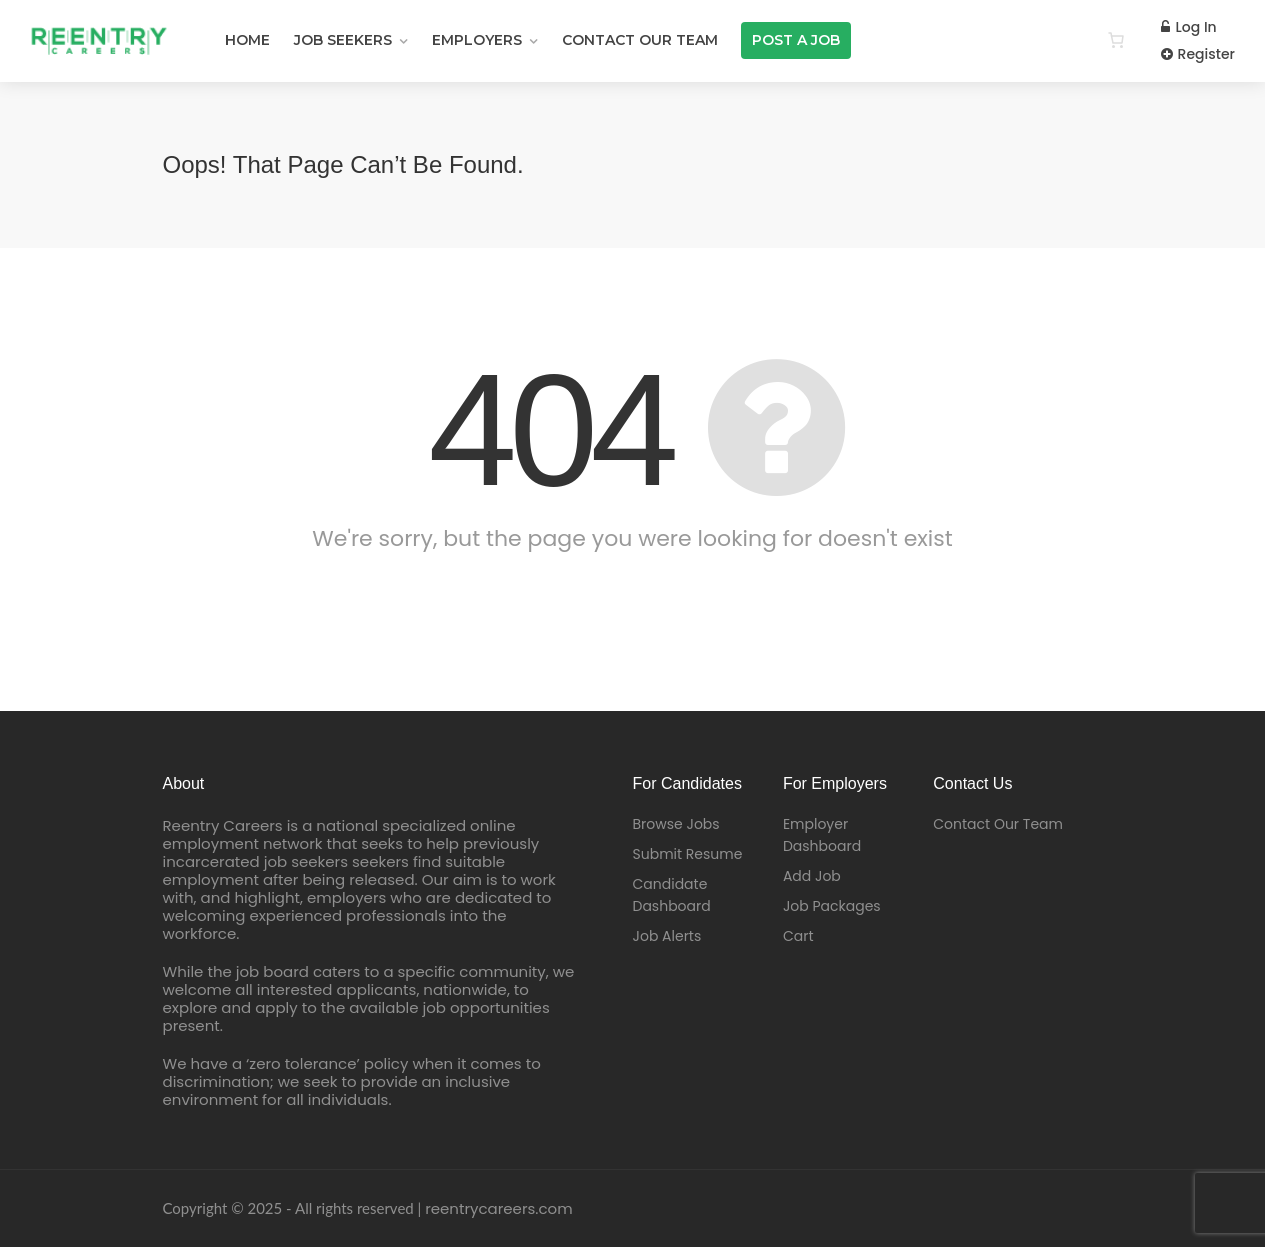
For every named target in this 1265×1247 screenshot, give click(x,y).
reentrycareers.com (498, 1208)
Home (247, 40)
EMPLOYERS (477, 40)
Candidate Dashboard (672, 895)
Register (1198, 54)
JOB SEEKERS (343, 40)
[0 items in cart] (1116, 40)
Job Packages (832, 906)
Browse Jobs (676, 824)
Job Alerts (667, 936)
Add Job (812, 876)
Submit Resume (688, 854)
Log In (1189, 27)
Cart (798, 936)
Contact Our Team (640, 40)
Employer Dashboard (822, 835)
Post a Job (796, 40)
